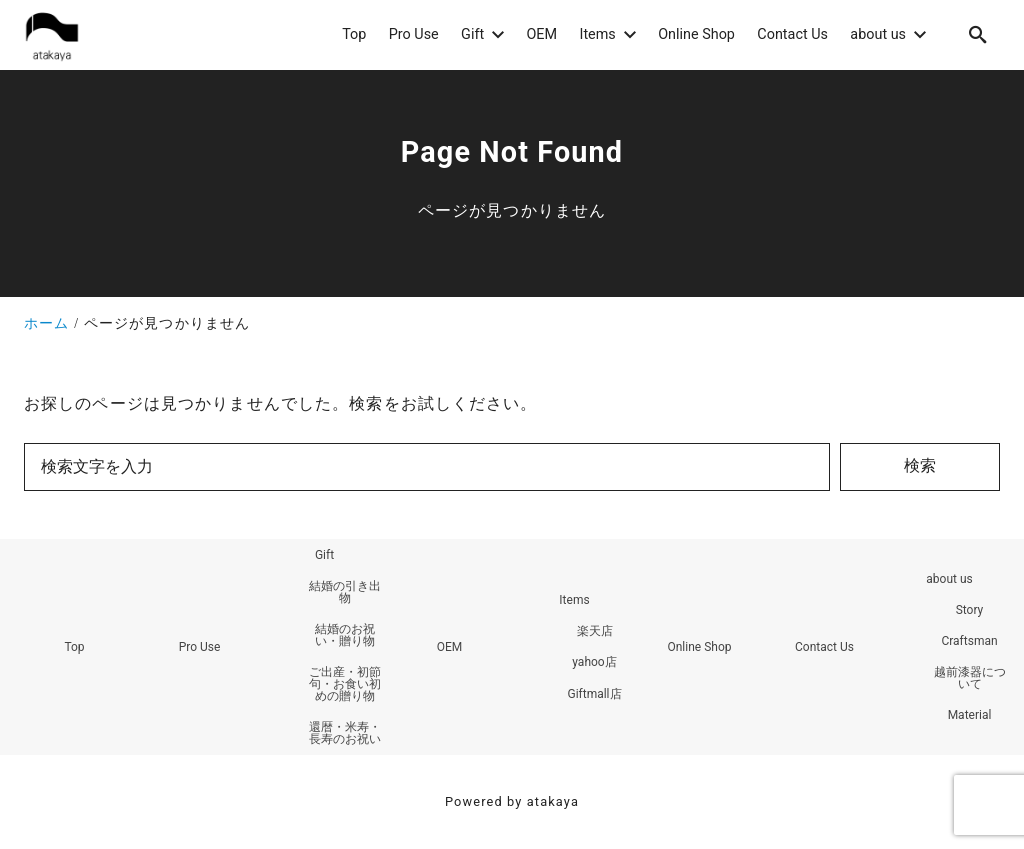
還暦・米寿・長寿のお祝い (345, 733)
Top (74, 647)
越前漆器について (970, 678)
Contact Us (824, 647)
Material (970, 715)
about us (949, 579)
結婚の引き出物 (345, 592)
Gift (324, 555)
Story (970, 610)
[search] (978, 34)
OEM (450, 647)
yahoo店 (594, 662)
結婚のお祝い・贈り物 (345, 635)
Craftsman (969, 641)
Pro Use (200, 647)
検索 (920, 465)
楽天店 (595, 631)
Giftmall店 (594, 694)
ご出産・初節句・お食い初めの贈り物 (345, 684)
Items (574, 600)
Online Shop (699, 647)
